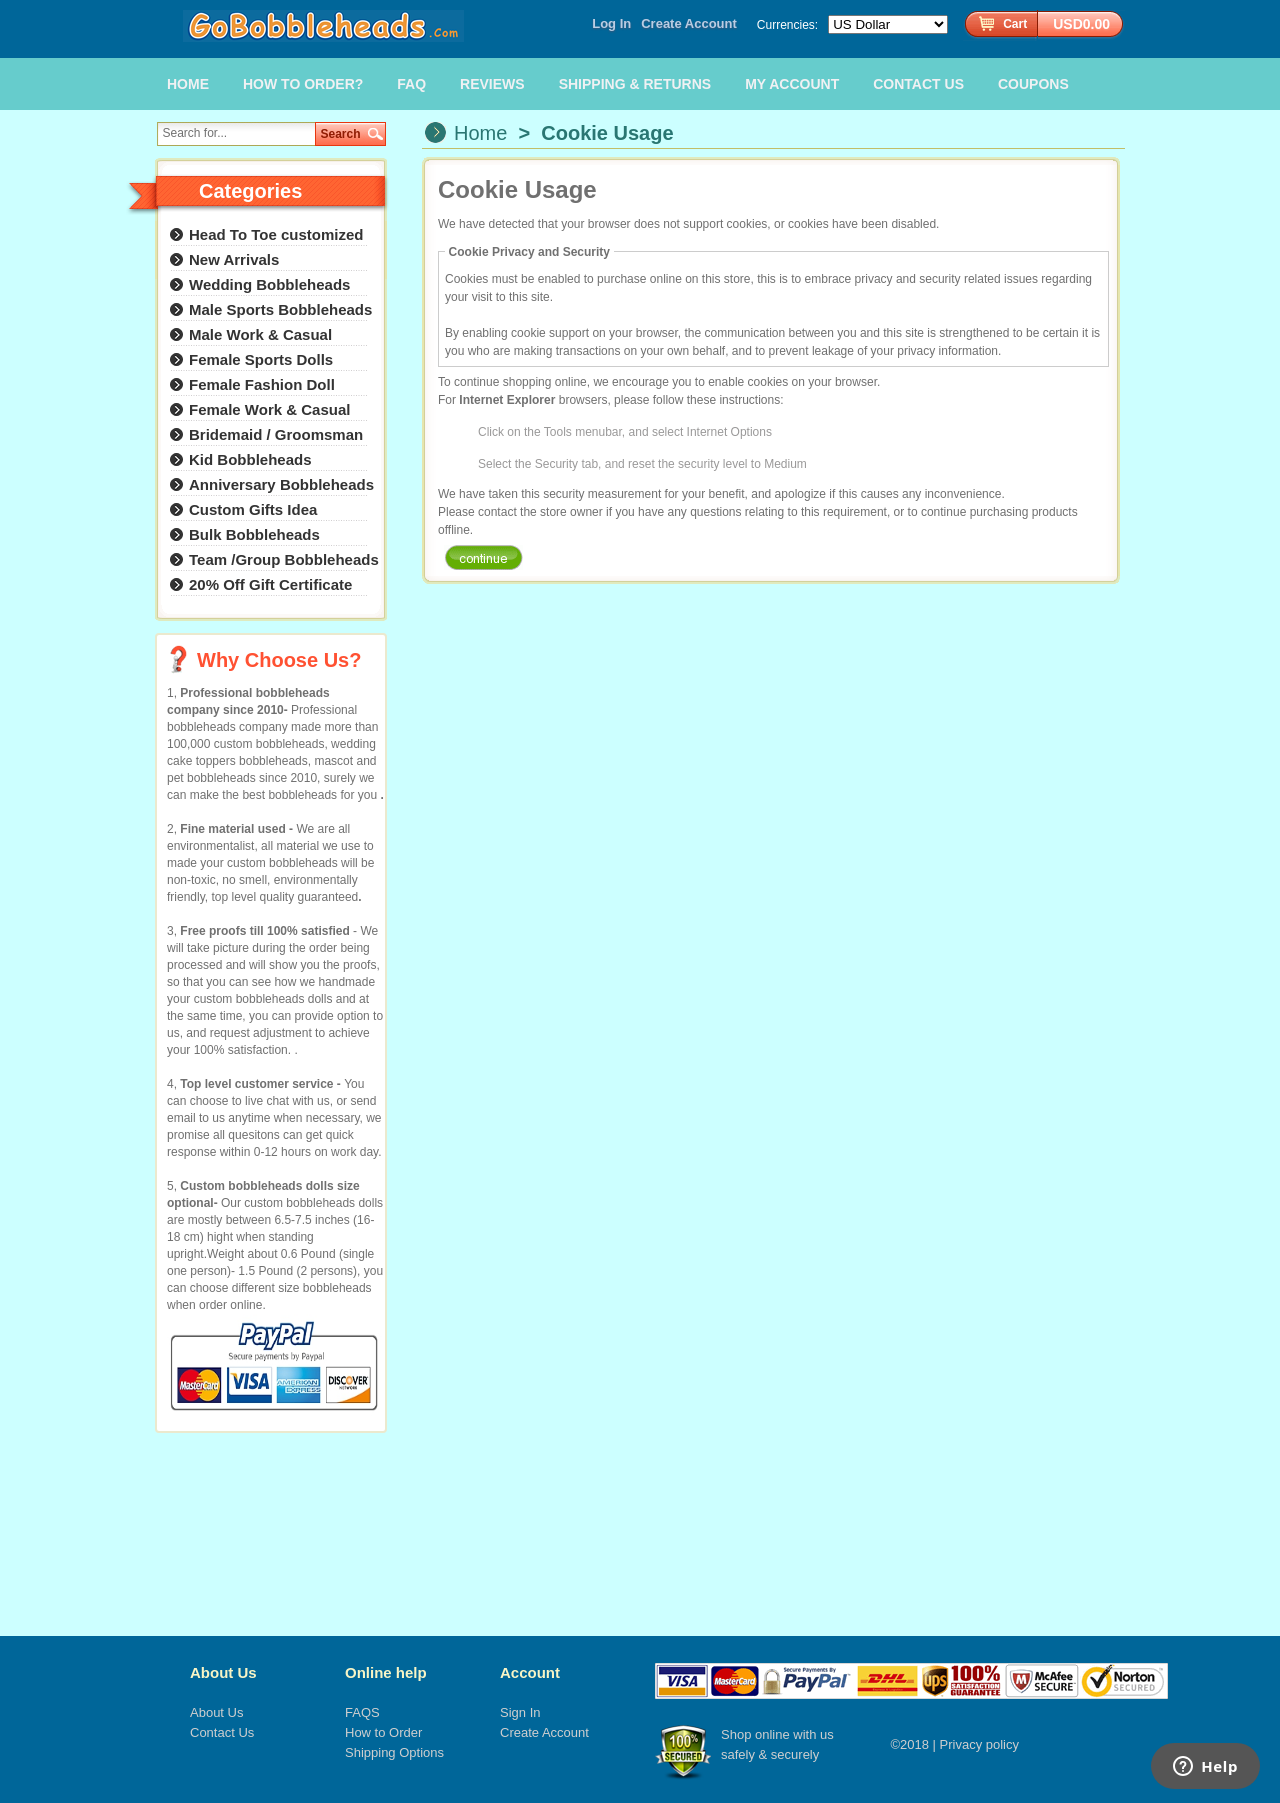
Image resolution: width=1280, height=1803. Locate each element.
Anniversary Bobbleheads (281, 484)
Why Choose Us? (279, 660)
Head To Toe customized (276, 234)
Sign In (520, 1712)
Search (341, 134)
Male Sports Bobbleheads (280, 309)
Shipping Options (394, 1752)
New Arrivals (234, 259)
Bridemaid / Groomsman (276, 434)
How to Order (383, 1732)
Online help (386, 1672)
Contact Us (222, 1732)
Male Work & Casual (260, 334)
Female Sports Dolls (261, 359)
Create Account (689, 23)
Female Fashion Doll (262, 384)
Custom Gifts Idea (253, 509)
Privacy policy (979, 1744)
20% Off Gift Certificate (270, 584)
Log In (611, 23)
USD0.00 (1081, 24)
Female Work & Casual (269, 409)
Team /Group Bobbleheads (284, 559)
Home (480, 133)
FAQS (362, 1712)
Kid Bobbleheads (250, 459)
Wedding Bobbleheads (269, 284)
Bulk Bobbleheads (254, 534)
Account (530, 1672)
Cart (1015, 24)
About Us (223, 1672)
